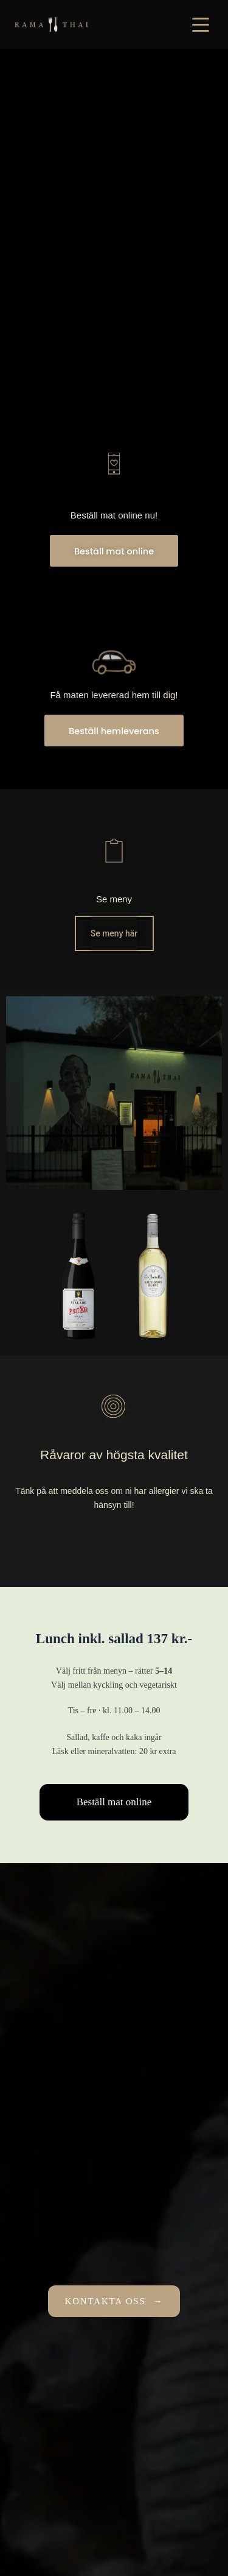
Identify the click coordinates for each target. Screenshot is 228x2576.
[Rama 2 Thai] (51, 24)
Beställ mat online (114, 1802)
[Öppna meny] (200, 24)
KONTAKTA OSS (114, 2301)
